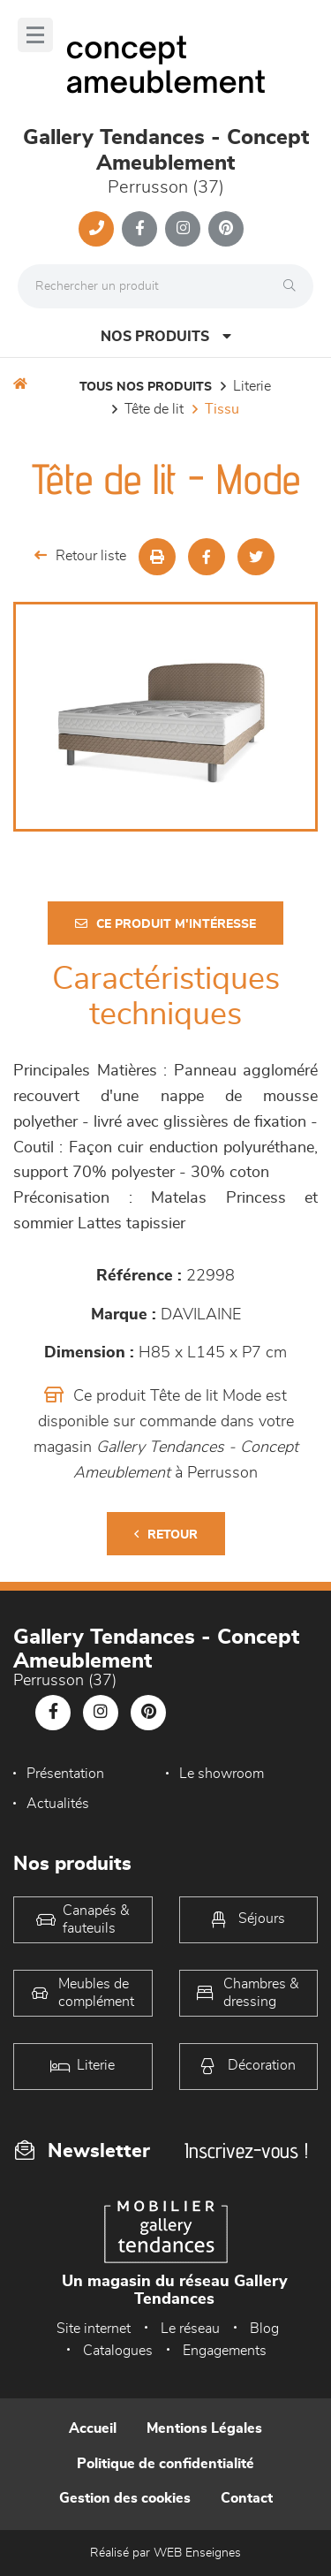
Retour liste (80, 555)
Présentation (65, 1774)
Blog (264, 2328)
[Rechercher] (294, 286)
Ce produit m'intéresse (165, 924)
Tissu (222, 409)
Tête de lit (154, 409)
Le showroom (221, 1774)
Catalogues (118, 2351)
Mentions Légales (204, 2428)
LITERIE (252, 386)
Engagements (225, 2351)
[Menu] (35, 35)
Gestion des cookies (125, 2498)
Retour (166, 1534)
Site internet (93, 2328)
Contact (247, 2498)
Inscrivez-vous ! (246, 2150)
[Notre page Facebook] (139, 229)
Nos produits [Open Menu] (166, 336)
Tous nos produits (145, 387)
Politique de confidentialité (165, 2464)
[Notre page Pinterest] (226, 229)
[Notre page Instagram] (182, 229)
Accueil (93, 2428)
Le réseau (190, 2328)
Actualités (57, 1804)
